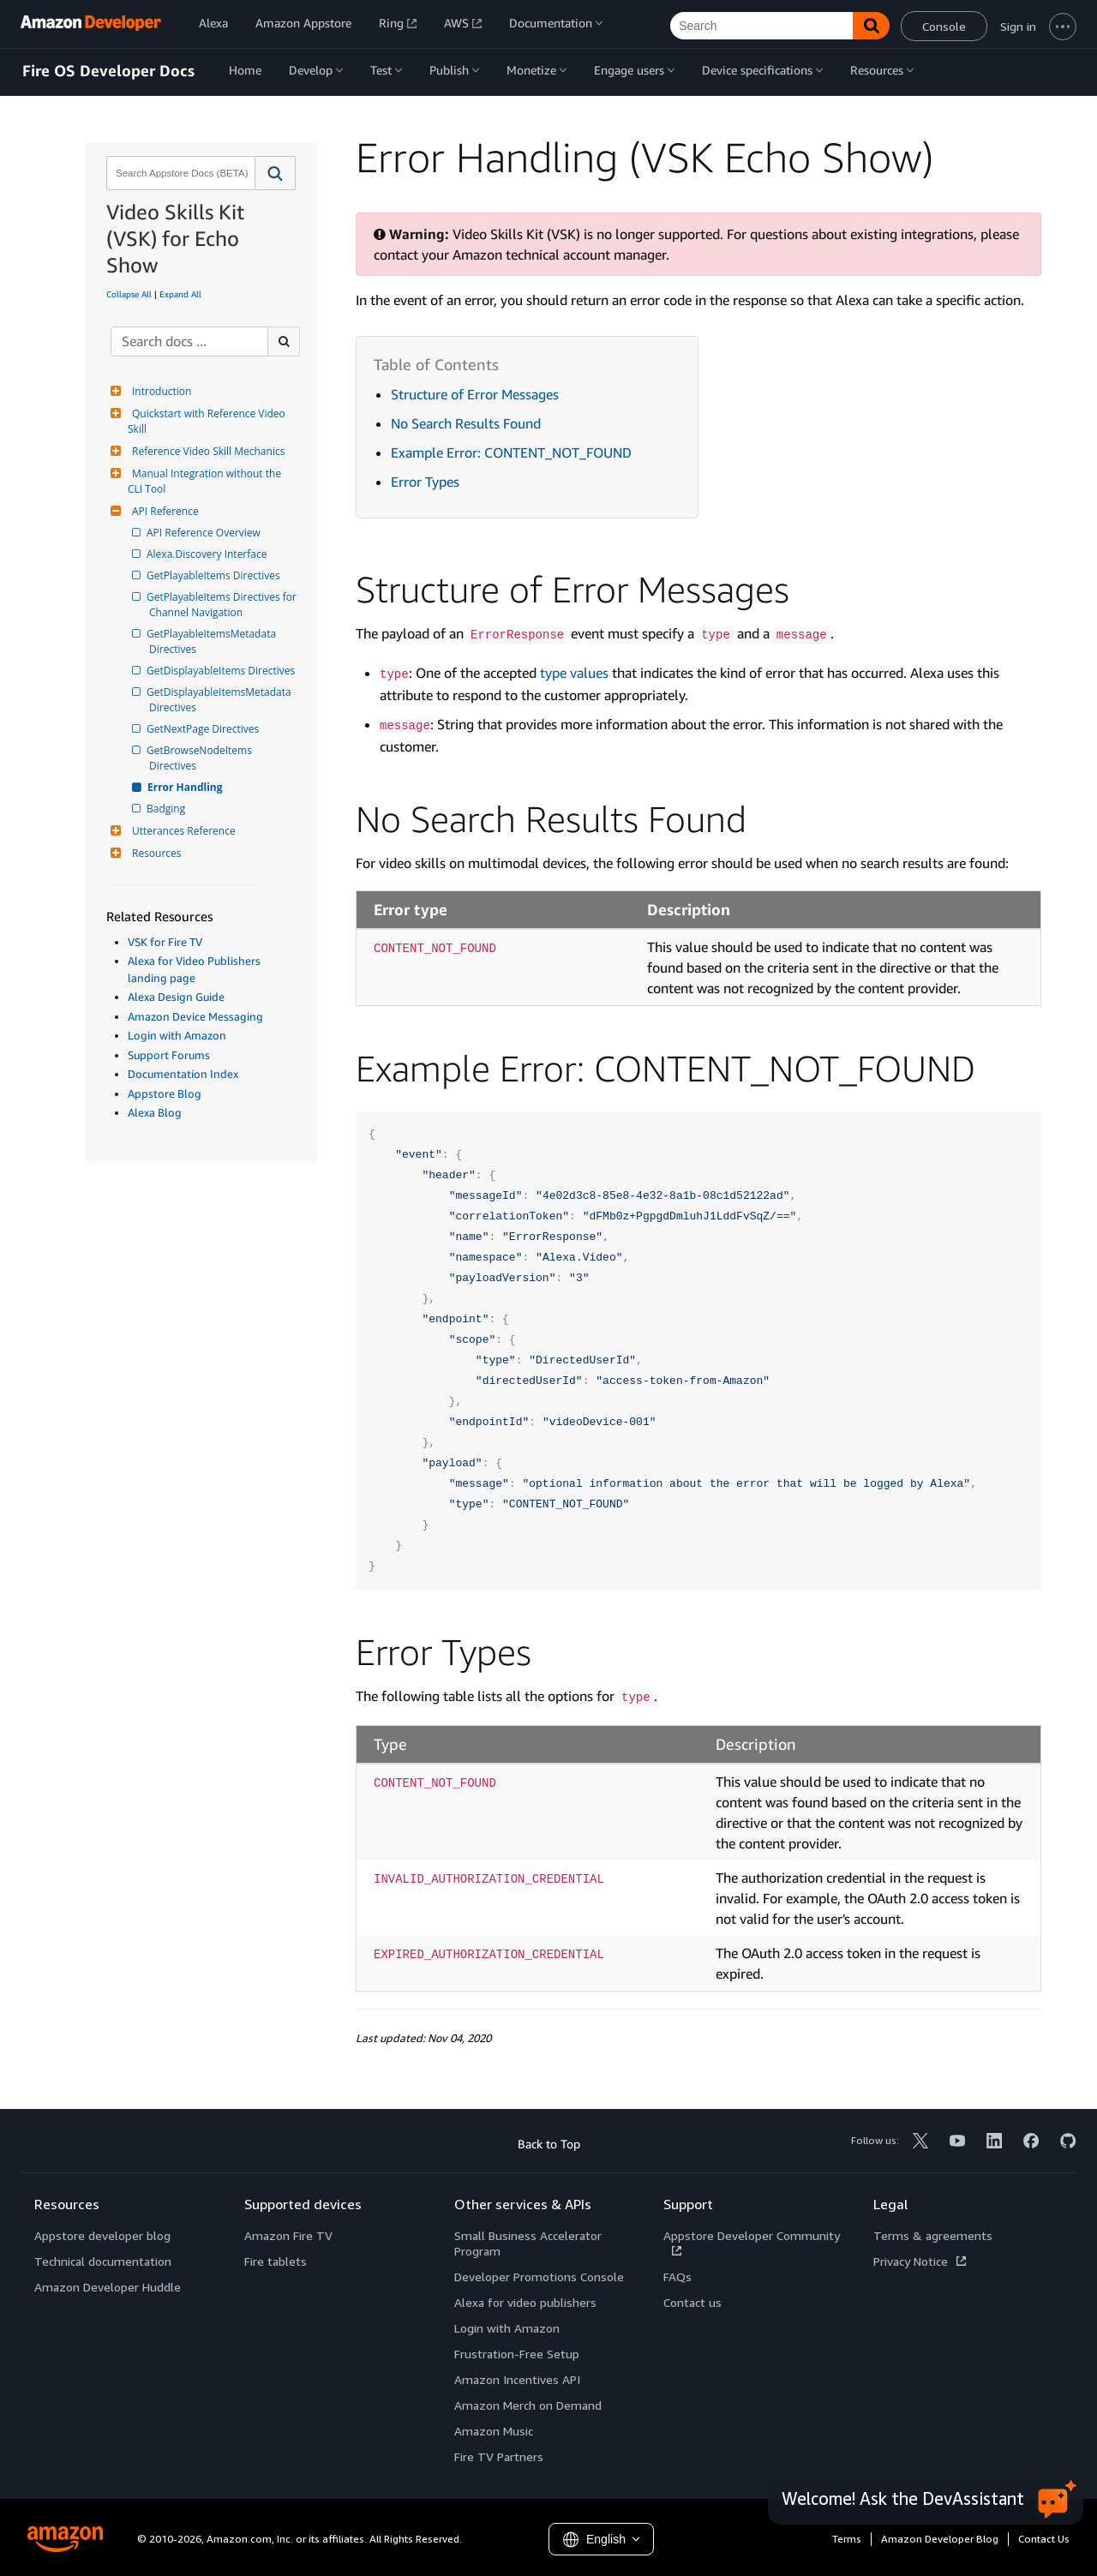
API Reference (163, 511)
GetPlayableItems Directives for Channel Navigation (223, 605)
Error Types (425, 481)
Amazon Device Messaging (195, 1016)
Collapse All (129, 294)
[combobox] (179, 173)
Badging (167, 808)
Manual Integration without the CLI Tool (206, 481)
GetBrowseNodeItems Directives (202, 758)
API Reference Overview (205, 532)
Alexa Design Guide (176, 996)
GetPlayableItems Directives (214, 575)
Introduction (159, 391)
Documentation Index (183, 1074)
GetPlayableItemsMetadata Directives (214, 641)
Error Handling (186, 787)
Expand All (180, 294)
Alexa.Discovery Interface (208, 554)
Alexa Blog (155, 1112)
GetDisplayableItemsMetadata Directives (221, 700)
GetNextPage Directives (204, 729)
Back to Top (549, 2143)
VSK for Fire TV (165, 942)
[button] (275, 173)
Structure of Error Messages (475, 394)
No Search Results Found (466, 423)
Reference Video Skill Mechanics (206, 451)
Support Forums (169, 1055)
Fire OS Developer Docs (108, 71)
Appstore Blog (164, 1093)
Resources (155, 853)
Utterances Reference (182, 831)
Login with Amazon (177, 1035)
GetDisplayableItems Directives (222, 670)
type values (574, 672)
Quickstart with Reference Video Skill (208, 421)
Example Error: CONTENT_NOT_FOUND (511, 452)
